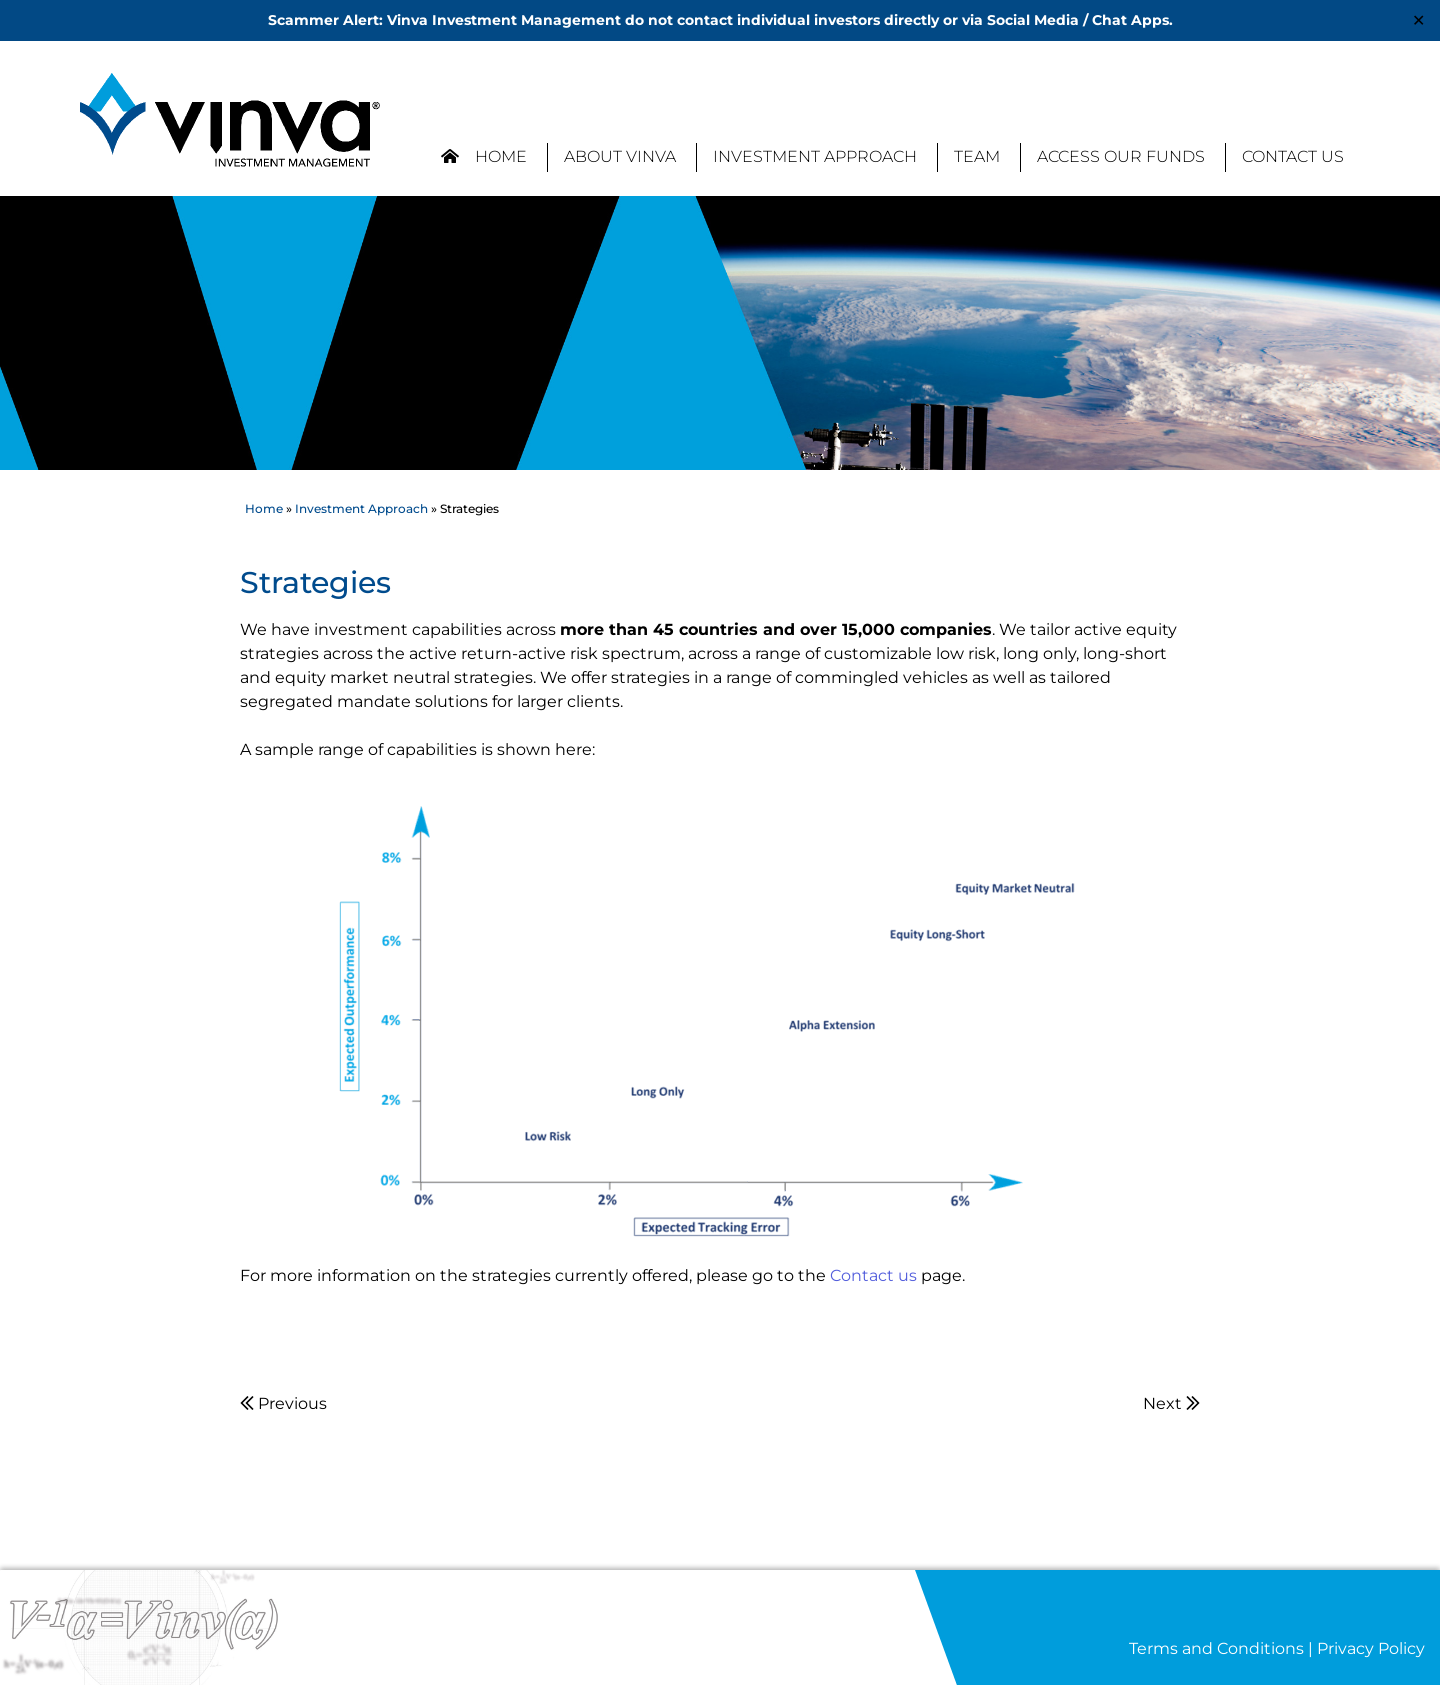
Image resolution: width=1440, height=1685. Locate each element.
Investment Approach (815, 156)
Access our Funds (1121, 156)
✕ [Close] (1418, 20)
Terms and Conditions (1216, 1648)
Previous (283, 1403)
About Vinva (620, 156)
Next (1171, 1403)
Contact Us (1293, 156)
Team (977, 156)
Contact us (873, 1275)
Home (484, 156)
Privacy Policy (1371, 1648)
